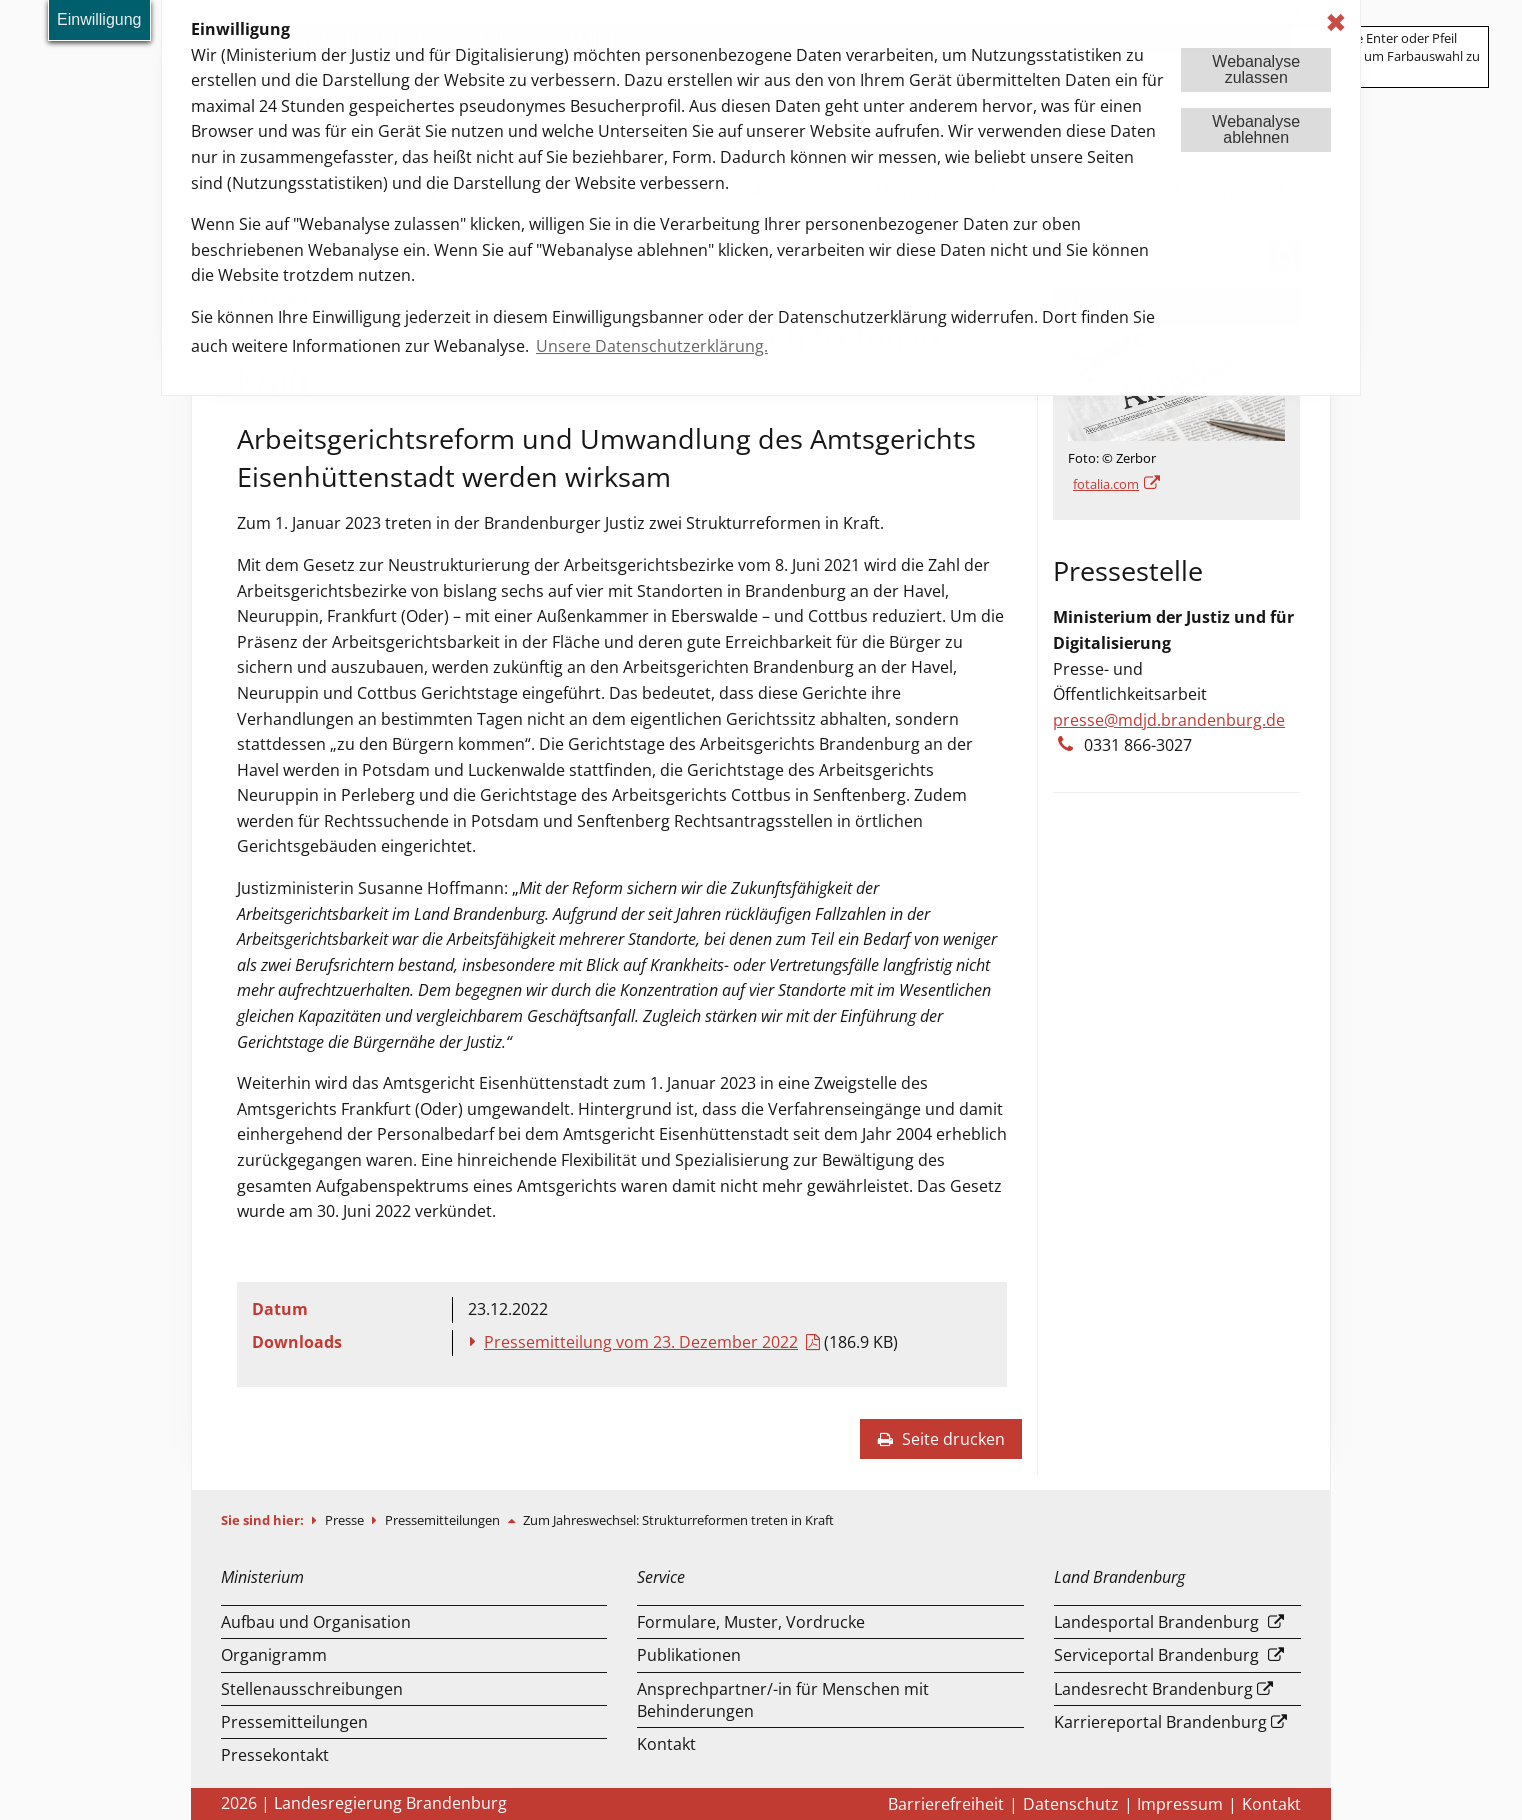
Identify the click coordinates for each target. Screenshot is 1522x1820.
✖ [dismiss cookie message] (1336, 22)
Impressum (1180, 1804)
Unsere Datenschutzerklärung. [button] (652, 346)
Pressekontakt (275, 1755)
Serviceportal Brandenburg (1156, 1655)
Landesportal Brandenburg (1156, 1622)
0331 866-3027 (1138, 745)
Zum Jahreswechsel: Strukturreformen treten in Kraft (678, 1520)
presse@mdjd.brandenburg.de (1169, 720)
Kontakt (666, 1744)
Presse (346, 1520)
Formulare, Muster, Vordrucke (751, 1622)
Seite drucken (941, 1439)
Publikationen (689, 1655)
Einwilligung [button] (99, 19)
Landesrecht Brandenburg (1153, 1689)
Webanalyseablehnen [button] (1256, 129)
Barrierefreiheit (946, 1804)
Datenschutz (1071, 1804)
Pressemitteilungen (444, 1520)
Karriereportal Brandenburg (1160, 1722)
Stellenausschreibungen (312, 1689)
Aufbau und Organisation (316, 1622)
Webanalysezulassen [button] (1256, 69)
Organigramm (274, 1655)
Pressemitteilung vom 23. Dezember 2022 (641, 1342)
